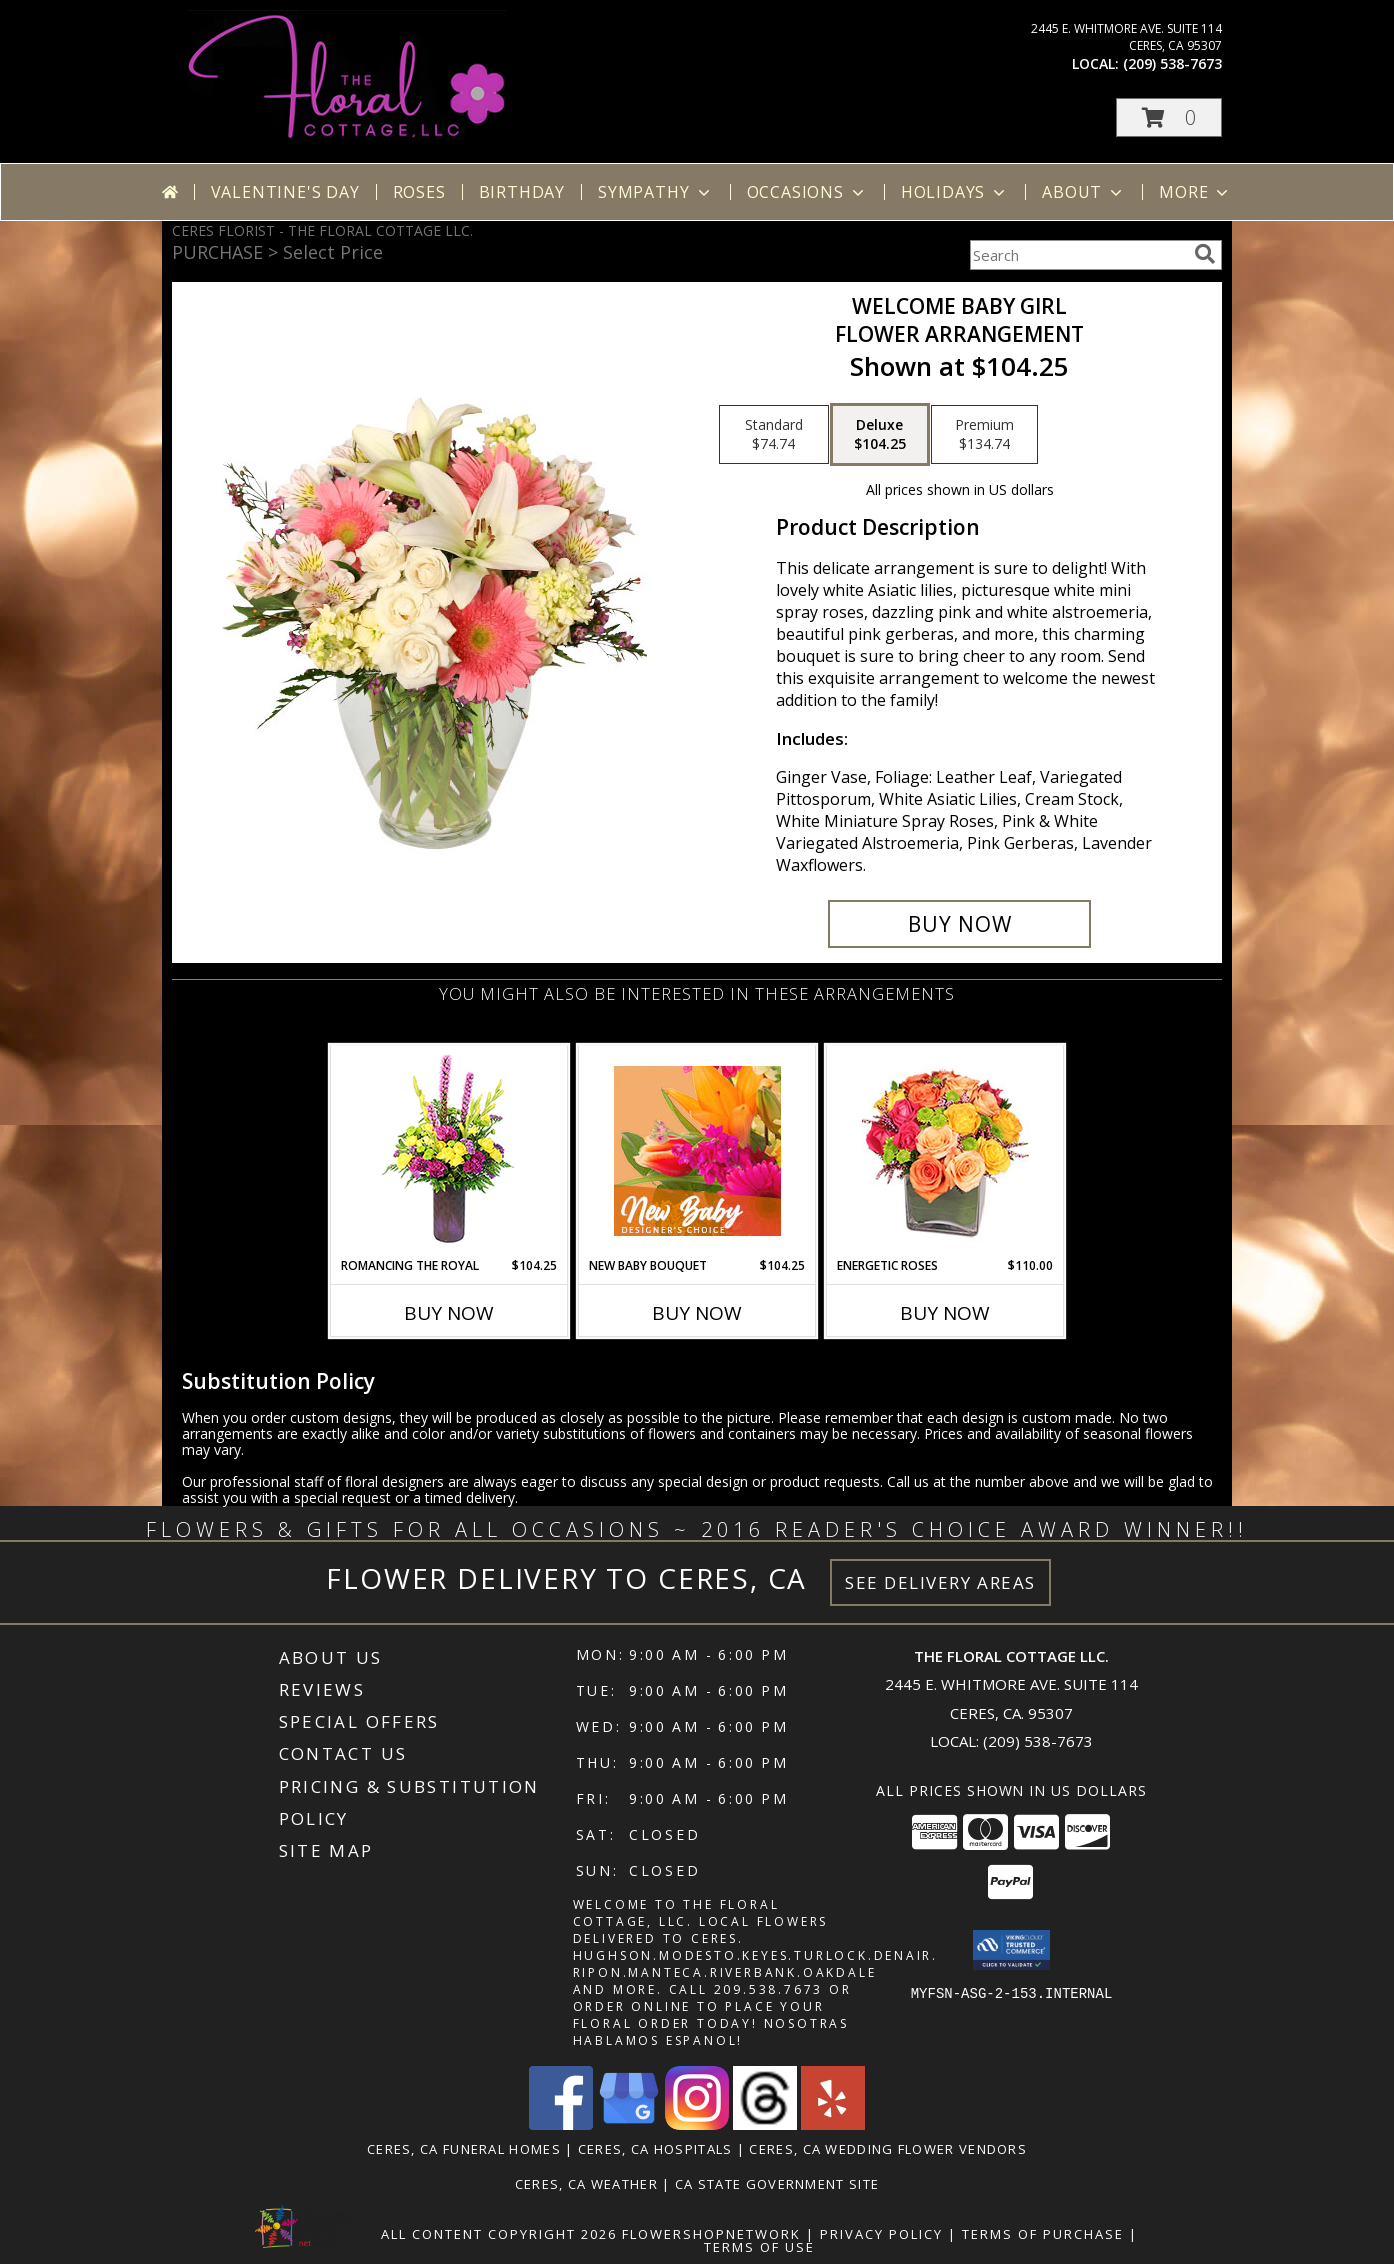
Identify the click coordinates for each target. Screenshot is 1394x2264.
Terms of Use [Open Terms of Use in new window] (759, 2247)
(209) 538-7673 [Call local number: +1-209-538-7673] (1172, 63)
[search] (1205, 254)
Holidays (955, 192)
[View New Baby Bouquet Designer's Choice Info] (697, 1151)
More (1195, 192)
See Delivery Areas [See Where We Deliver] (940, 1582)
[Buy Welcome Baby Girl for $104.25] (959, 924)
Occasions (807, 192)
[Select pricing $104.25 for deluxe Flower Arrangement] (880, 435)
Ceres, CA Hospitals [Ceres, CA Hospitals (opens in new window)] (655, 2149)
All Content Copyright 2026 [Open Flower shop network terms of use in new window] (499, 2234)
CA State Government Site (777, 2184)
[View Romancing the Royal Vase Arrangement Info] (449, 1151)
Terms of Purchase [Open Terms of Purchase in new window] (1043, 2234)
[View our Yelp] (833, 2124)
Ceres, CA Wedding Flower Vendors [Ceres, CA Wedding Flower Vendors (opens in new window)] (888, 2149)
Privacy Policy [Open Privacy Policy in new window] (881, 2234)
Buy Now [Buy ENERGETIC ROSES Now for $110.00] (945, 1313)
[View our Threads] (765, 2124)
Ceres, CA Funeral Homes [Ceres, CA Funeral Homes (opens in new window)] (464, 2149)
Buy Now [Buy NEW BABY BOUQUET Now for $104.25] (697, 1313)
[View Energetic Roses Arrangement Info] (945, 1151)
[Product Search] (1078, 255)
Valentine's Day (285, 192)
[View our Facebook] (561, 2124)
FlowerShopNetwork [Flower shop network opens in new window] (711, 2234)
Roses (419, 192)
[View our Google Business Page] (629, 2124)
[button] (1169, 117)
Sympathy (655, 192)
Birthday (522, 192)
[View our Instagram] (697, 2124)
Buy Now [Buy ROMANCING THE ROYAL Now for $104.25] (449, 1313)
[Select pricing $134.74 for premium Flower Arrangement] (984, 435)
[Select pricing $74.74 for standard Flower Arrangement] (774, 435)
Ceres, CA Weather (586, 2184)
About (1084, 192)
